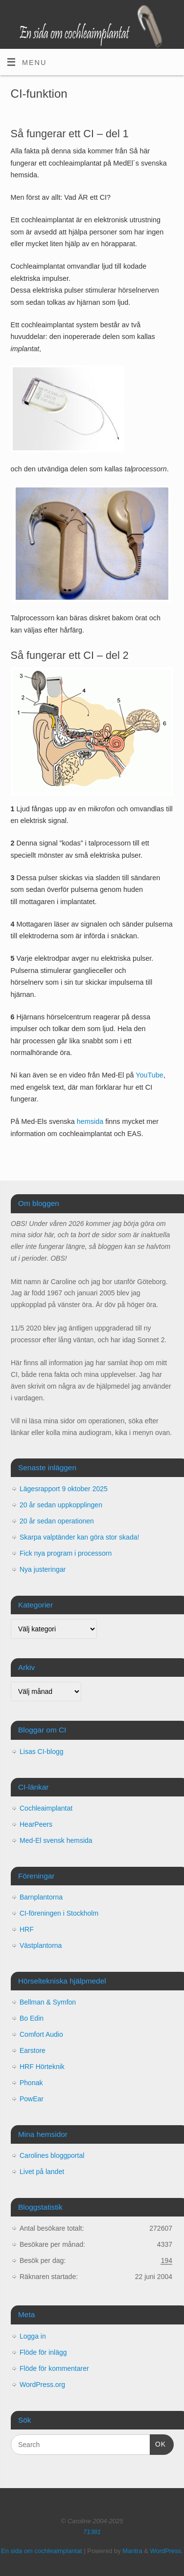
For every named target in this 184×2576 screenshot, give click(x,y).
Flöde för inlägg (43, 2352)
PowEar (32, 2099)
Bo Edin (32, 2018)
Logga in (33, 2336)
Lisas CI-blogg (42, 1751)
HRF (27, 1929)
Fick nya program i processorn (66, 1553)
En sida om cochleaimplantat (41, 2551)
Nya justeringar (43, 1569)
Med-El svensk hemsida (56, 1840)
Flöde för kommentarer (54, 2368)
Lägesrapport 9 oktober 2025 (64, 1489)
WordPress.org (42, 2384)
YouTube (149, 1075)
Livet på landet (42, 2171)
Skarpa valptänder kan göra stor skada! (79, 1537)
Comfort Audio (41, 2034)
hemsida (90, 1121)
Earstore (33, 2050)
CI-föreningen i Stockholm (59, 1913)
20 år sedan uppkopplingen (61, 1505)
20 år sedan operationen (57, 1521)
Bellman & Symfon (48, 2002)
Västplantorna (41, 1945)
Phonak (31, 2083)
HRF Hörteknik (42, 2066)
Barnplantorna (41, 1897)
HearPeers (36, 1824)
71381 (92, 2531)
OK (158, 2443)
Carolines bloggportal (52, 2155)
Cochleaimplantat (46, 1808)
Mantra (132, 2551)
